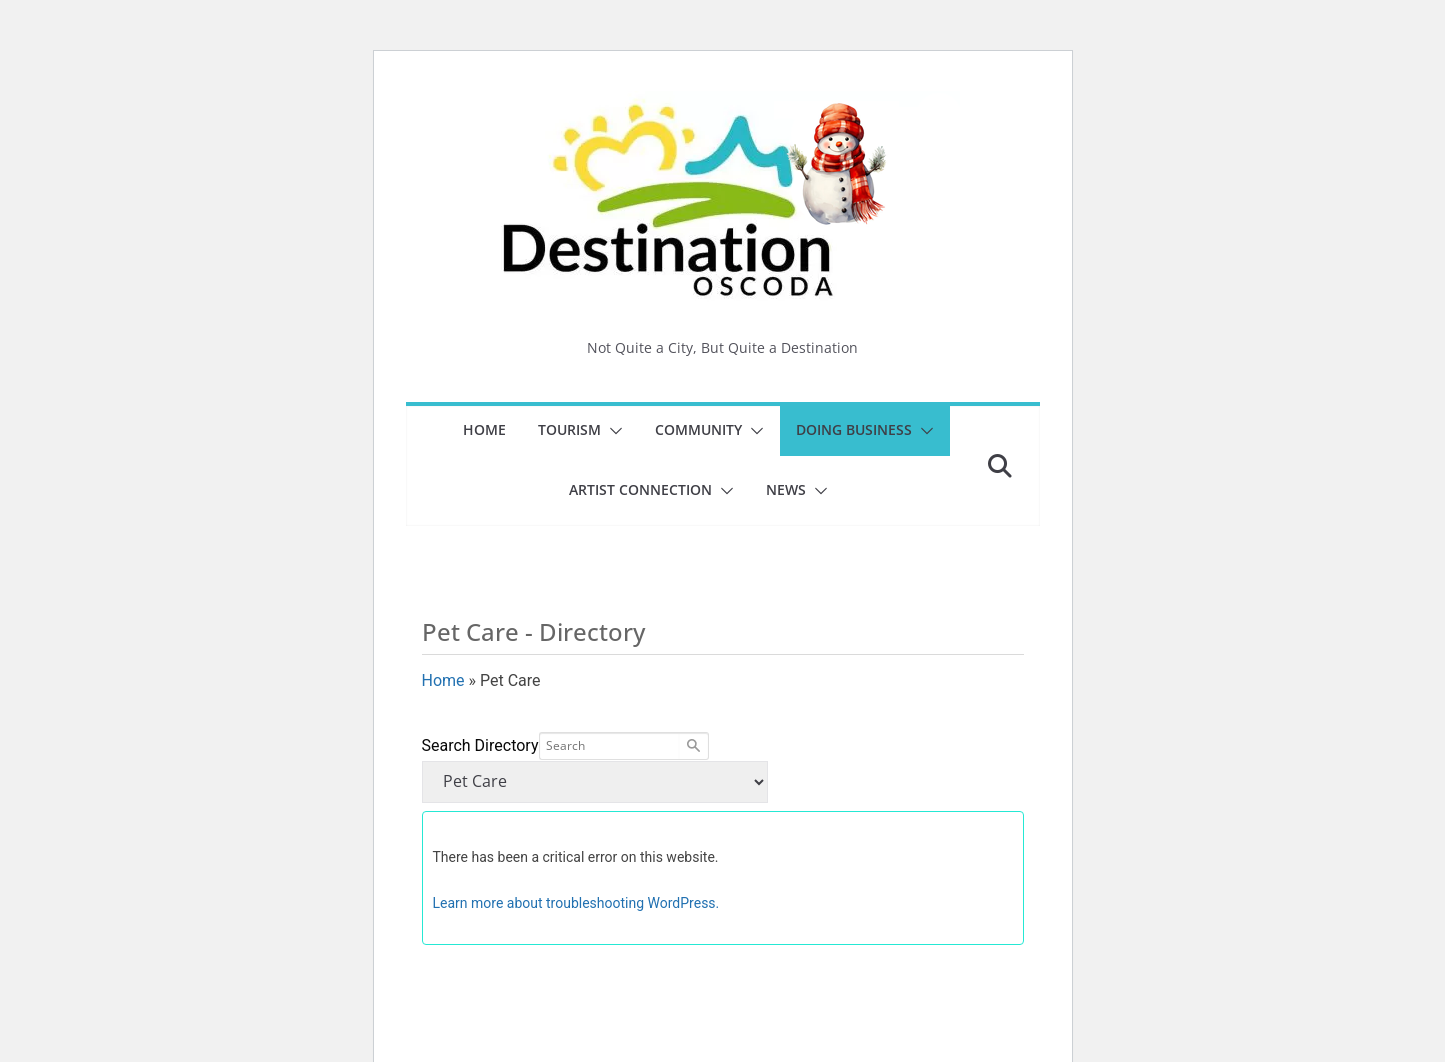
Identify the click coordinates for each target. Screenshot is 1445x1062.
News (786, 489)
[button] (612, 431)
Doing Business (854, 429)
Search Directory (480, 745)
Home (484, 429)
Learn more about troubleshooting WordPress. (576, 903)
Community (698, 429)
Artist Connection (640, 489)
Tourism (569, 429)
